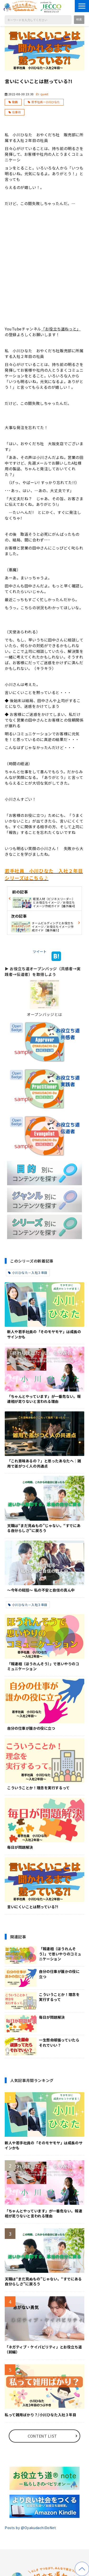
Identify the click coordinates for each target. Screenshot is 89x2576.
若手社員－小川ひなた (45, 102)
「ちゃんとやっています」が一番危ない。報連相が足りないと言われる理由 (44, 1399)
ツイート (40, 951)
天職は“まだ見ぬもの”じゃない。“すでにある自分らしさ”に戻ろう (43, 1528)
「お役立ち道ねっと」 (61, 329)
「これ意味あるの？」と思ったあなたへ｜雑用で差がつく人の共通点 (44, 1463)
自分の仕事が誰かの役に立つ (31, 1728)
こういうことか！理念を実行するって (38, 1787)
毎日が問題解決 (20, 1847)
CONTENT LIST (42, 2436)
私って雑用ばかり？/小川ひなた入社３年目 (40, 2414)
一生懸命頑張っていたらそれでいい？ (59, 2042)
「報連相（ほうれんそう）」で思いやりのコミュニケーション (43, 1666)
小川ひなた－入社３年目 (27, 1272)
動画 (15, 102)
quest (44, 94)
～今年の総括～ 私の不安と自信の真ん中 (41, 1590)
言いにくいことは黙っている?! (32, 1906)
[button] (82, 6)
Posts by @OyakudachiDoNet (30, 2527)
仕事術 (16, 112)
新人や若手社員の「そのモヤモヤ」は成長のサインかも (44, 1334)
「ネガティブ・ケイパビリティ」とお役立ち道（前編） (43, 2349)
